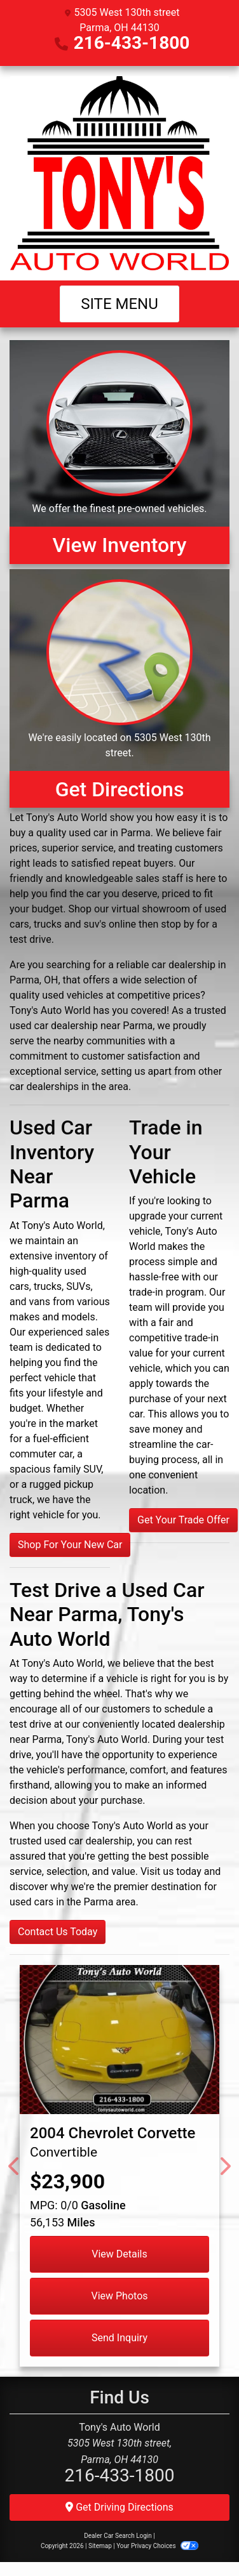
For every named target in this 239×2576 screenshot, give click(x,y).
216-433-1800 (132, 42)
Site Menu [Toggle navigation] (119, 304)
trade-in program (166, 1292)
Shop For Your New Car (70, 1545)
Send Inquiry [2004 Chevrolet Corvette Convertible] (119, 2338)
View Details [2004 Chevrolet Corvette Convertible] (119, 2254)
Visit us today (170, 1871)
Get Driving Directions (119, 2507)
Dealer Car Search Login (118, 2535)
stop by (177, 924)
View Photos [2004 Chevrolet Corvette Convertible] (119, 2296)
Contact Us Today (57, 1932)
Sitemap (100, 2545)
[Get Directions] (119, 688)
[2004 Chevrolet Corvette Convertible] (119, 2040)
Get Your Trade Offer (183, 1520)
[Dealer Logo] (119, 173)
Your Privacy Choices (157, 2545)
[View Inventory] (119, 451)
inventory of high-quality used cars (59, 1271)
